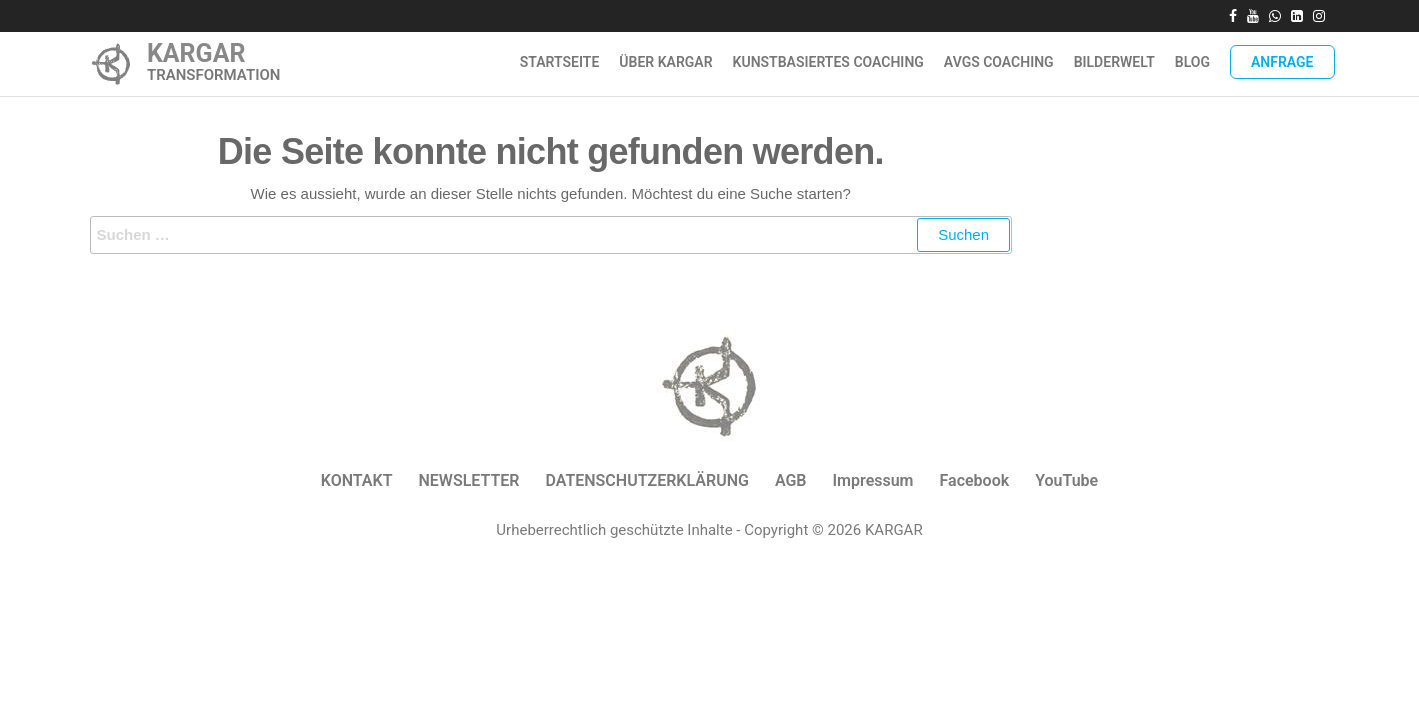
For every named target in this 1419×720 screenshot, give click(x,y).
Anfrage (1282, 62)
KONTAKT (357, 480)
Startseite (560, 62)
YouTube (1066, 480)
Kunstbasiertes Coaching (828, 62)
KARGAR (196, 53)
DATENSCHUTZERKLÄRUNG (646, 480)
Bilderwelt (1114, 62)
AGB (791, 480)
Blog (1192, 62)
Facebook (975, 480)
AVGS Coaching (999, 62)
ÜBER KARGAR (665, 62)
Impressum (873, 480)
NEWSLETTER (468, 480)
